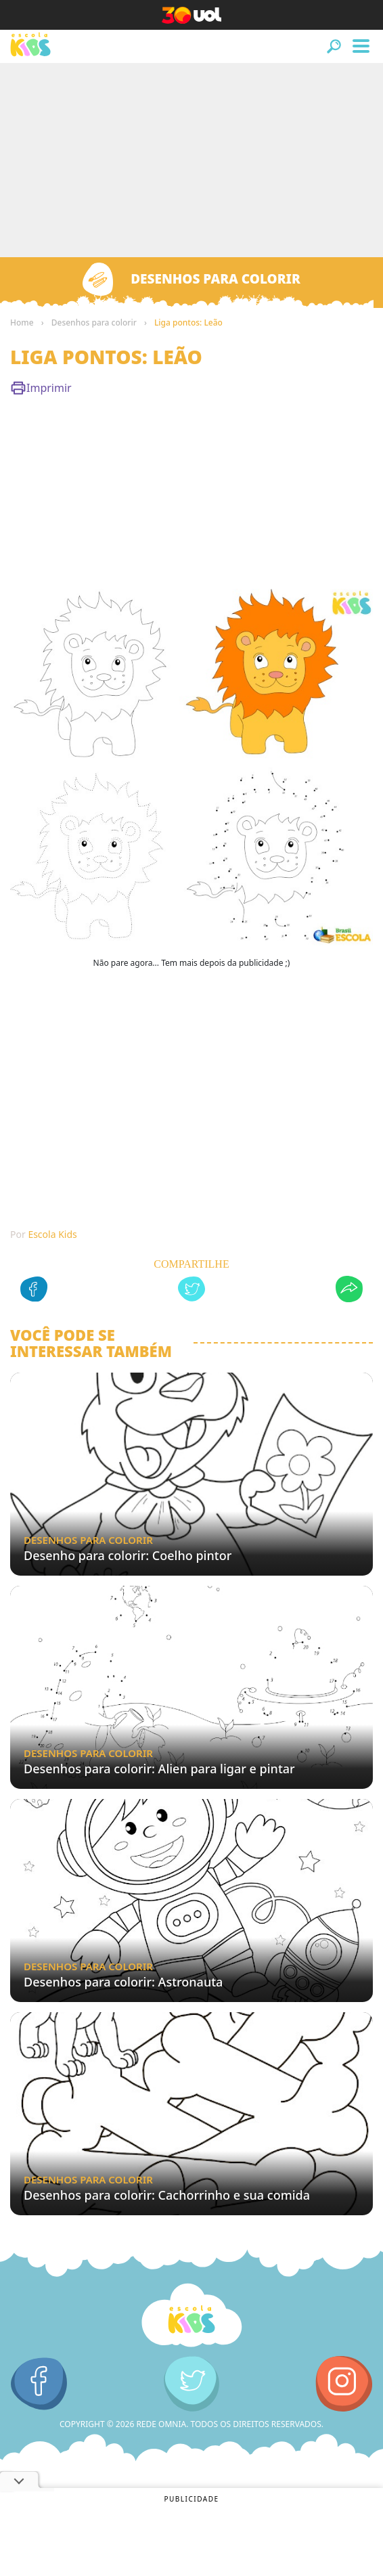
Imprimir (41, 388)
